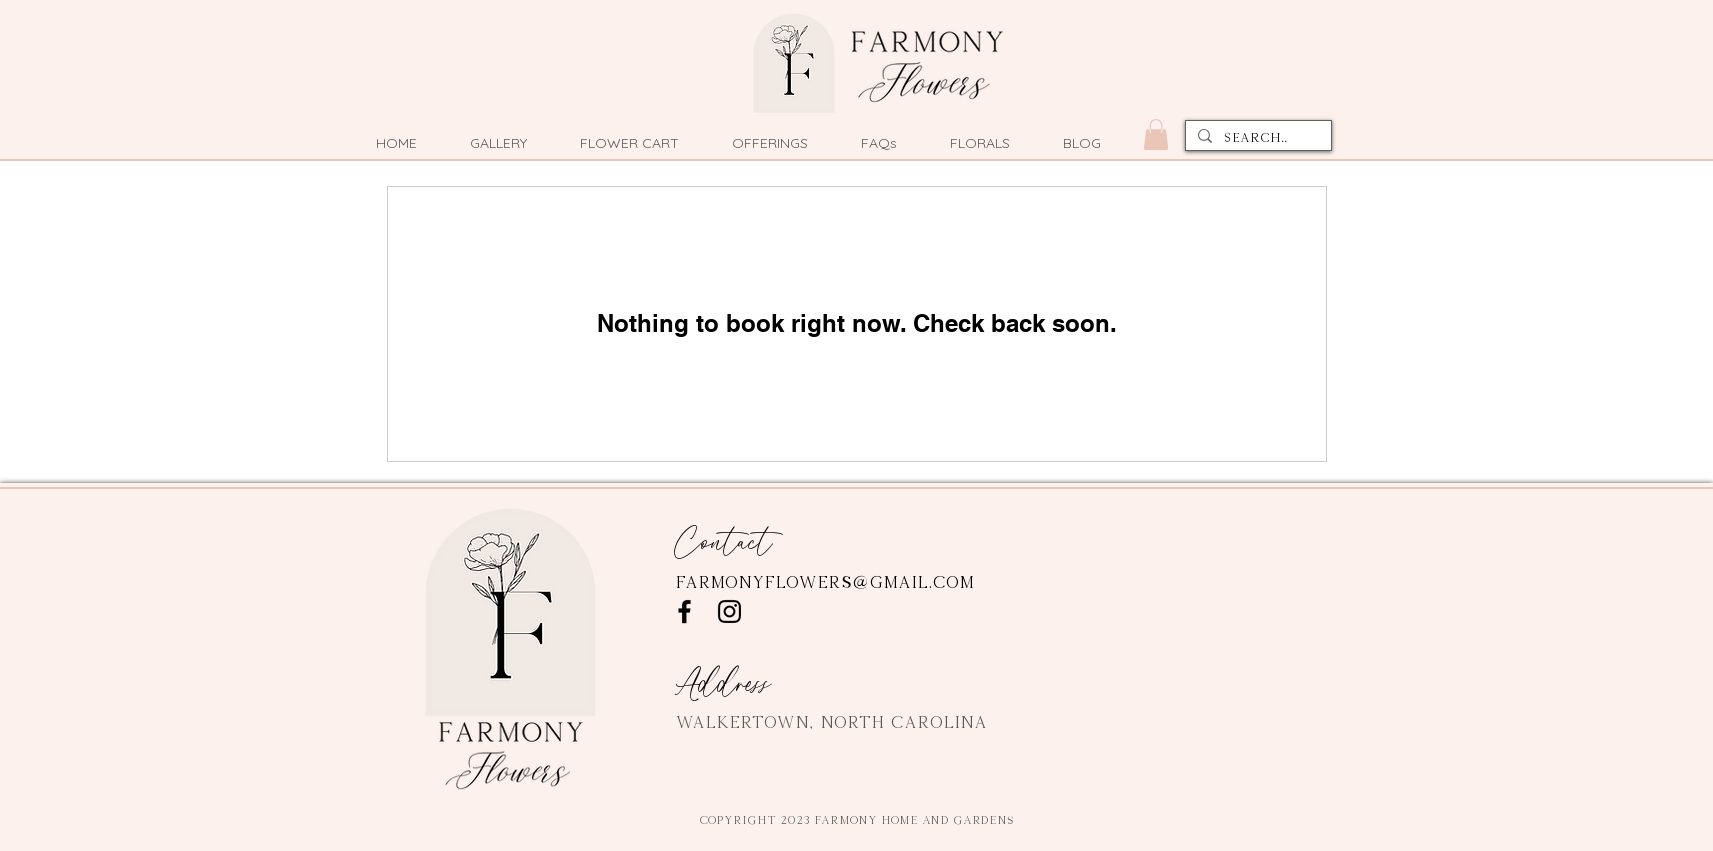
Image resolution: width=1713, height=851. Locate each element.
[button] (1156, 134)
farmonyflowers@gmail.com (824, 581)
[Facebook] (684, 611)
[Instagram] (729, 611)
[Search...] (1256, 137)
